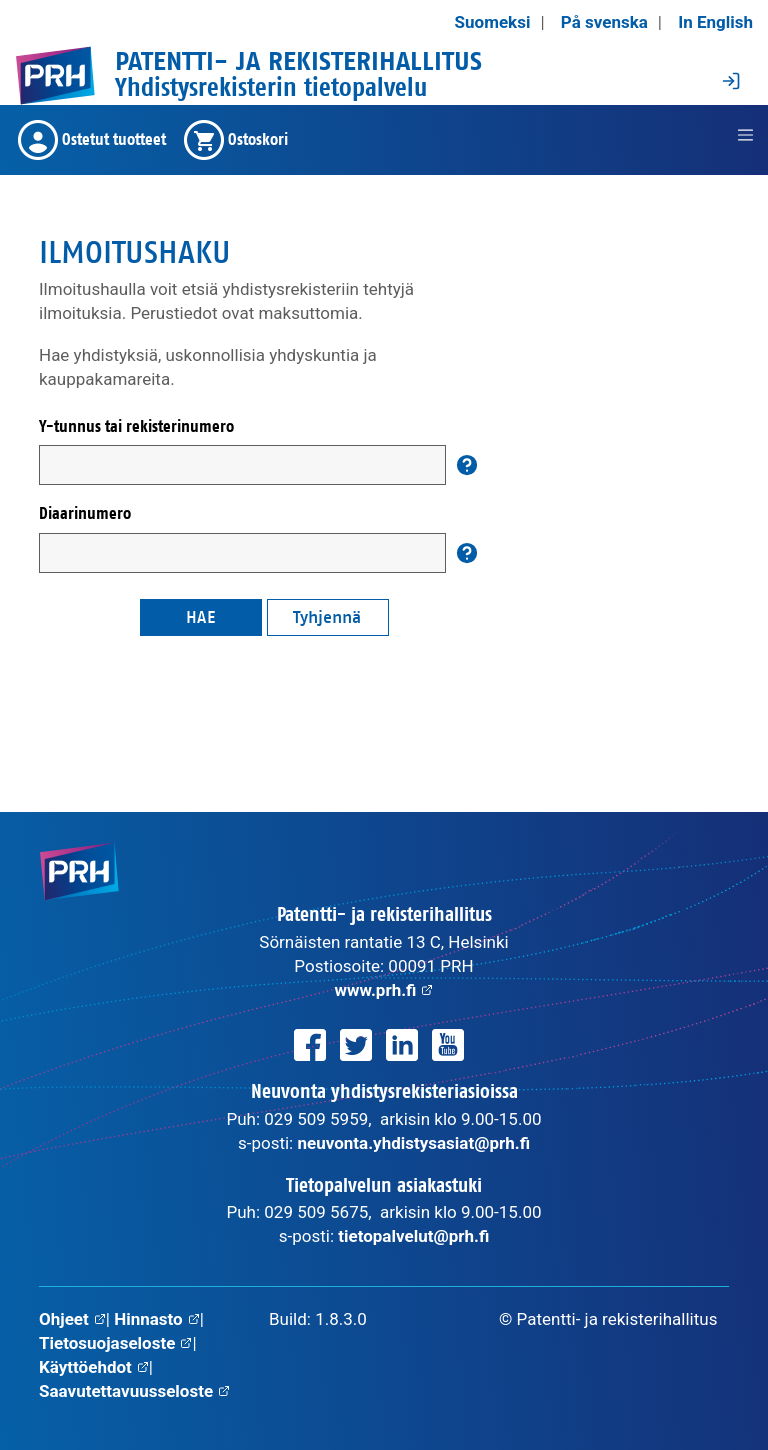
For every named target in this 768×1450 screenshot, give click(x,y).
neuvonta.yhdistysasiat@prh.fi (413, 1143)
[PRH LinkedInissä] (402, 1045)
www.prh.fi (384, 990)
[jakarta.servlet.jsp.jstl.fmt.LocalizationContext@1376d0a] (745, 135)
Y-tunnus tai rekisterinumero (136, 426)
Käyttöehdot (94, 1367)
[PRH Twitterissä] (356, 1045)
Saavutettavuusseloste (134, 1391)
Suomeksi (493, 22)
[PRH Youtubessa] (448, 1045)
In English (715, 22)
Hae (201, 617)
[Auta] (467, 465)
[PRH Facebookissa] (310, 1045)
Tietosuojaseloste (115, 1343)
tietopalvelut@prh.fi (413, 1236)
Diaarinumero (85, 513)
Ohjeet (72, 1319)
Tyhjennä (327, 617)
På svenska (604, 22)
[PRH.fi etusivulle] (55, 75)
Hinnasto (157, 1319)
